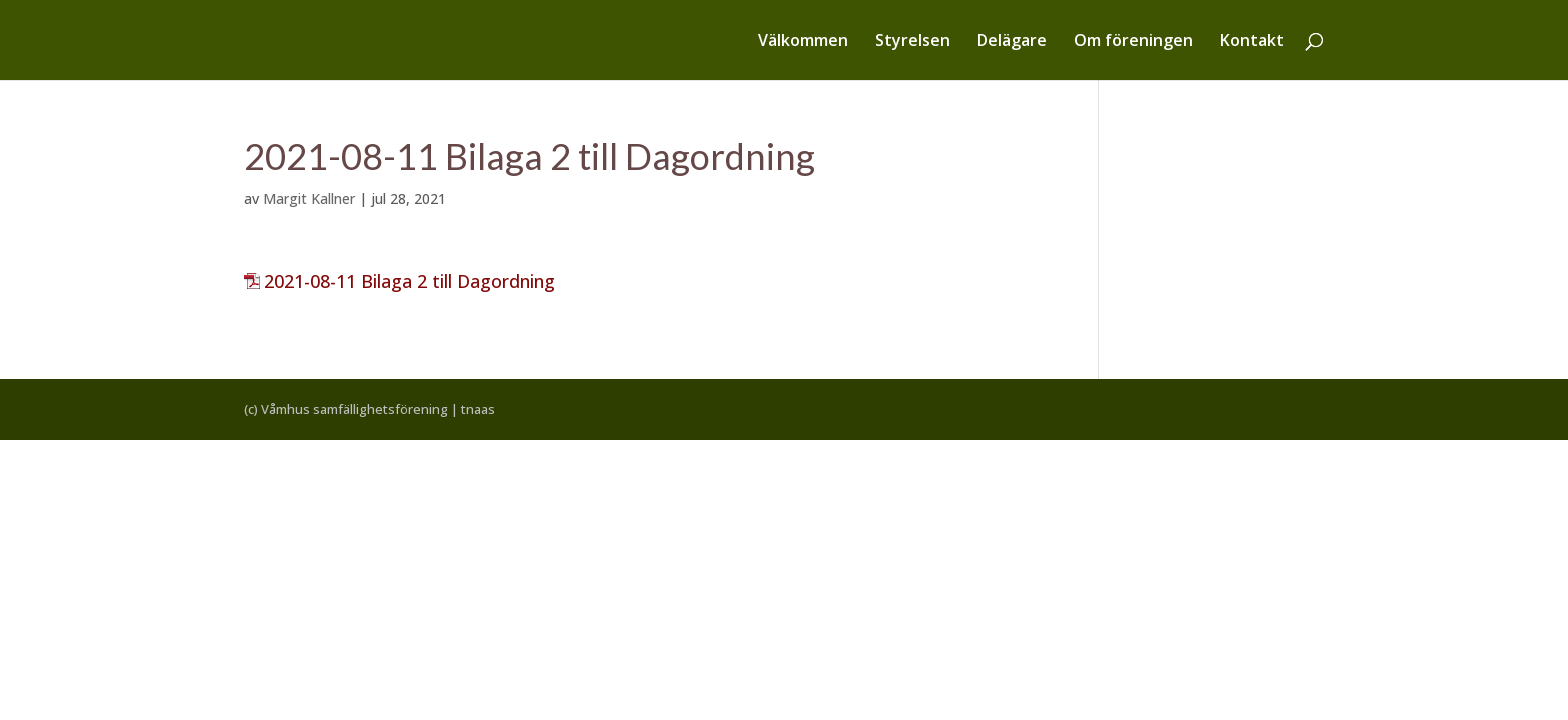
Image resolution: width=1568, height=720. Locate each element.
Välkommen (803, 42)
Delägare (1012, 42)
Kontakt (1252, 42)
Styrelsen (912, 42)
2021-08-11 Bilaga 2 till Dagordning (409, 281)
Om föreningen (1133, 42)
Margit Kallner (309, 198)
